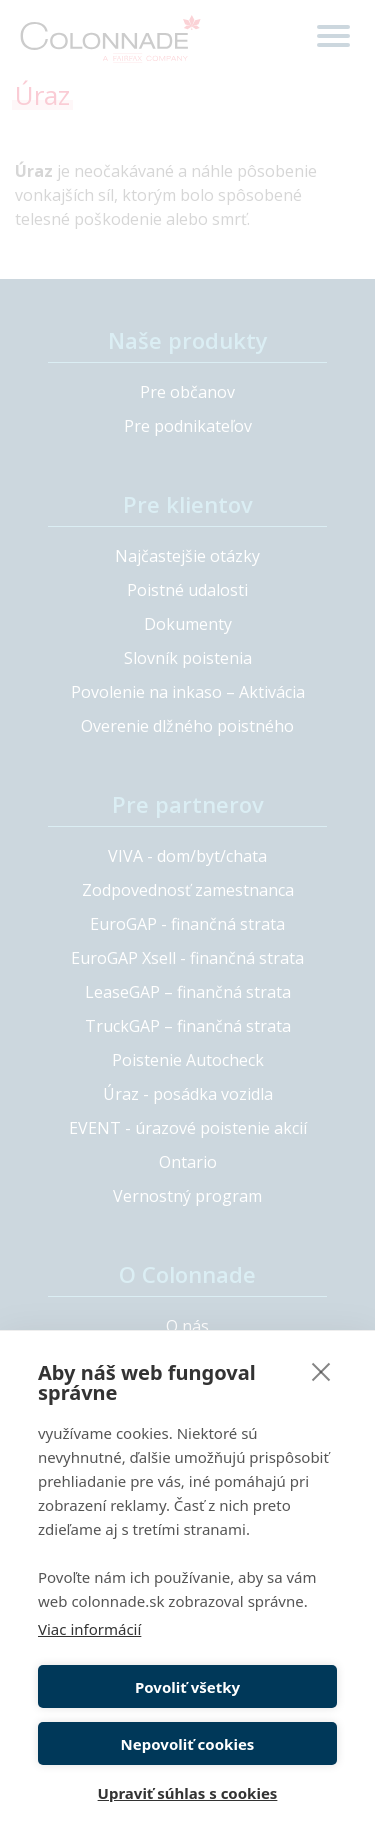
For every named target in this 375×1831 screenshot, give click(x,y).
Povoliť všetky (187, 1687)
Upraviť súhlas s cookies (188, 1793)
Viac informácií (89, 1629)
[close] (321, 1371)
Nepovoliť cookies (188, 1744)
